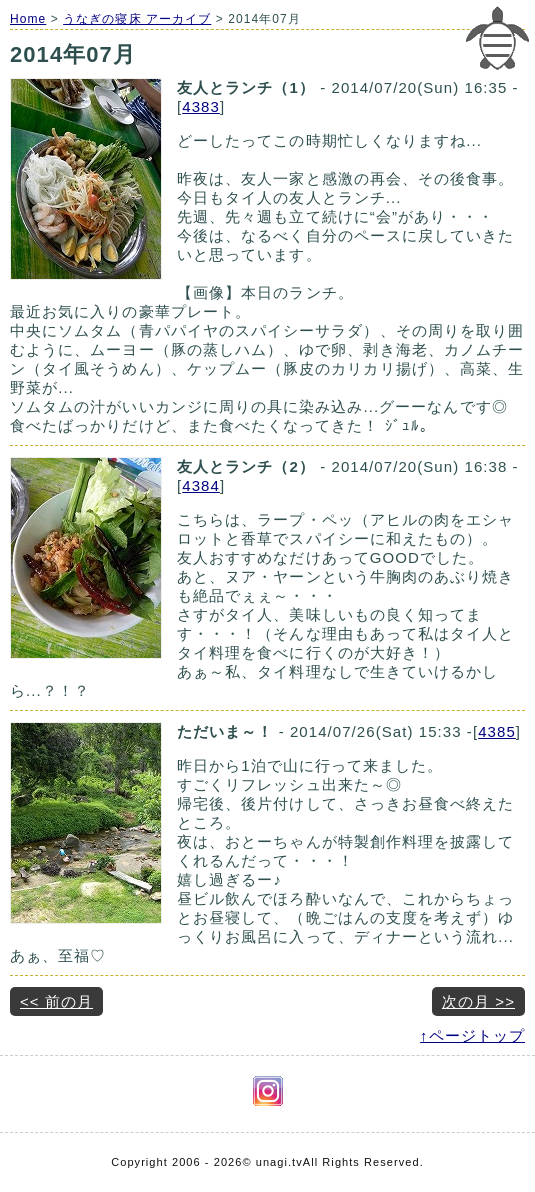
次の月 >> (478, 1001)
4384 (201, 485)
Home (28, 19)
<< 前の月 (56, 1001)
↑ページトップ (472, 1035)
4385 (497, 731)
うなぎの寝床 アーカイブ (137, 19)
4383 (201, 106)
